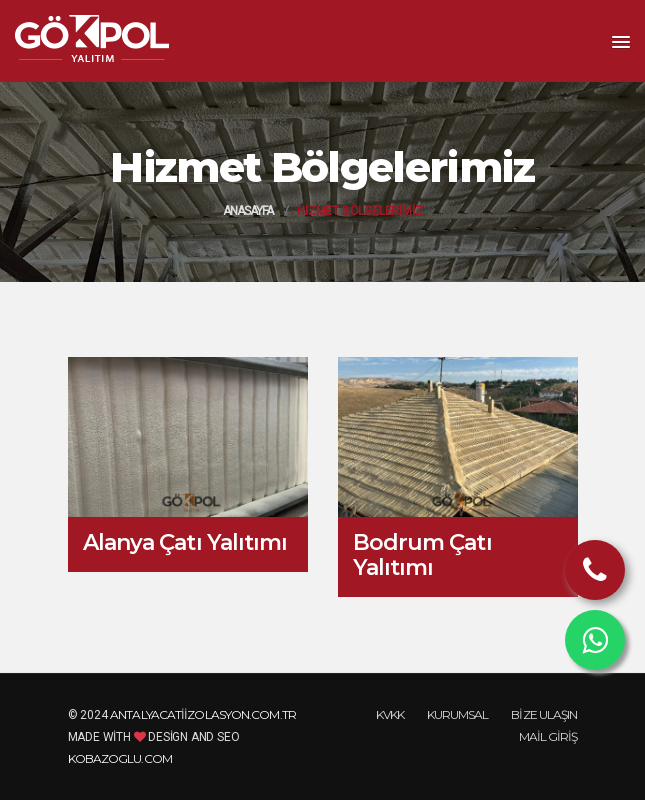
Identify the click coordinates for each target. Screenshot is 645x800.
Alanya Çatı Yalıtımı (185, 542)
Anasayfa (248, 211)
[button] (621, 43)
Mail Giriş (548, 736)
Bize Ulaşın (544, 714)
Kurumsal (458, 714)
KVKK (390, 714)
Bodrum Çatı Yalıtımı (422, 555)
